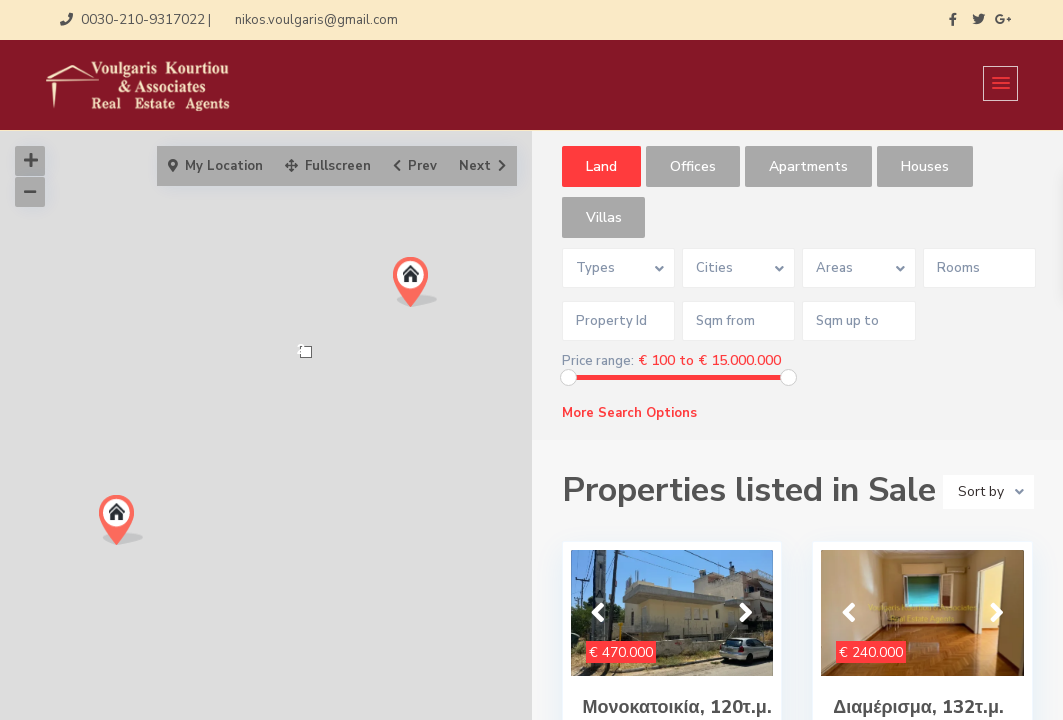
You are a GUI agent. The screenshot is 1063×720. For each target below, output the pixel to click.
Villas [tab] (604, 217)
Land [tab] (601, 166)
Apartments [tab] (808, 166)
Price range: (598, 361)
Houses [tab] (925, 166)
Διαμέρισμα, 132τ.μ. (918, 707)
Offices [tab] (693, 166)
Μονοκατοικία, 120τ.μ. (677, 707)
